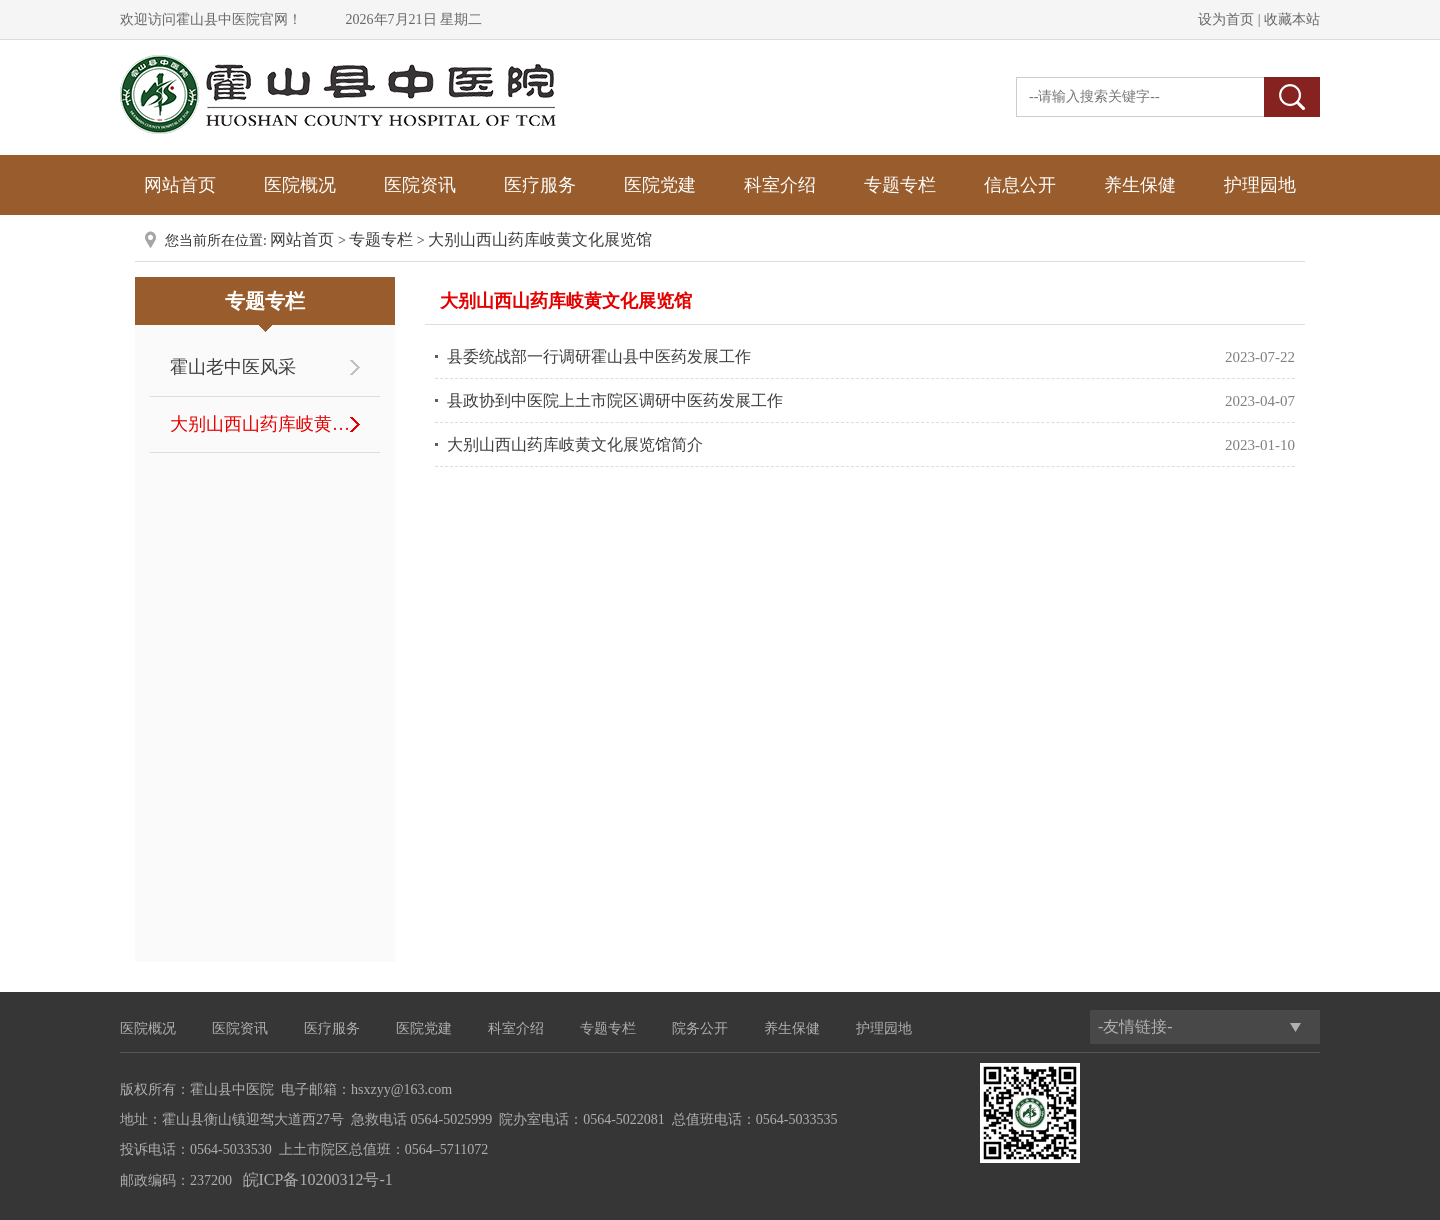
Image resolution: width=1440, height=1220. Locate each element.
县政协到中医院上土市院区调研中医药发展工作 (615, 400)
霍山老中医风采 (233, 367)
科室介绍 (780, 185)
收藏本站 (1291, 19)
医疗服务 (540, 185)
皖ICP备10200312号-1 (318, 1179)
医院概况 (300, 185)
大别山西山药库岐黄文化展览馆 (540, 239)
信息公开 (1020, 185)
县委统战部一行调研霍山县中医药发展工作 (599, 356)
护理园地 (1260, 185)
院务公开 (700, 1028)
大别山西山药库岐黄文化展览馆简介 (575, 444)
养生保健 (1140, 185)
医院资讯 (420, 185)
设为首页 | (1229, 19)
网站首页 (180, 185)
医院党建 (660, 185)
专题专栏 (900, 185)
